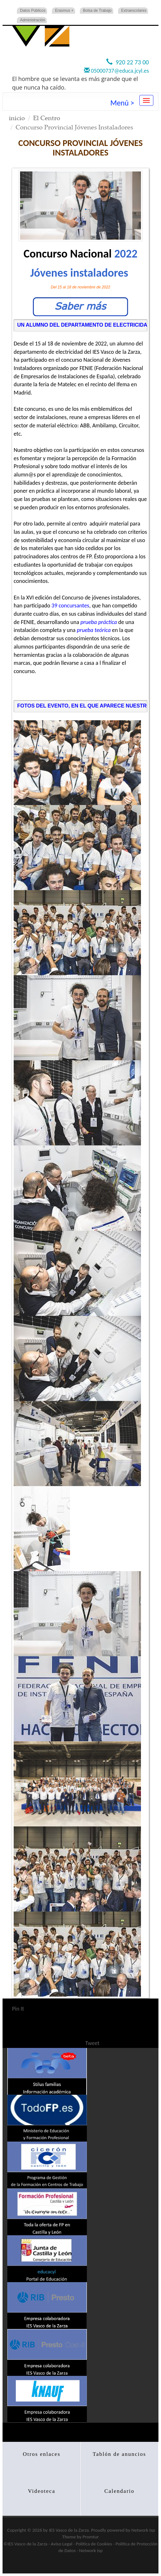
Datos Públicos (33, 10)
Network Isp (143, 2530)
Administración (32, 20)
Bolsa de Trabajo (97, 10)
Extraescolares (133, 10)
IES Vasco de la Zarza (69, 2530)
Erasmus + (64, 10)
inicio (17, 117)
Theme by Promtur (80, 2537)
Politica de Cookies (94, 2544)
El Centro (46, 117)
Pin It (18, 2008)
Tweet (92, 2043)
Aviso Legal (61, 2544)
